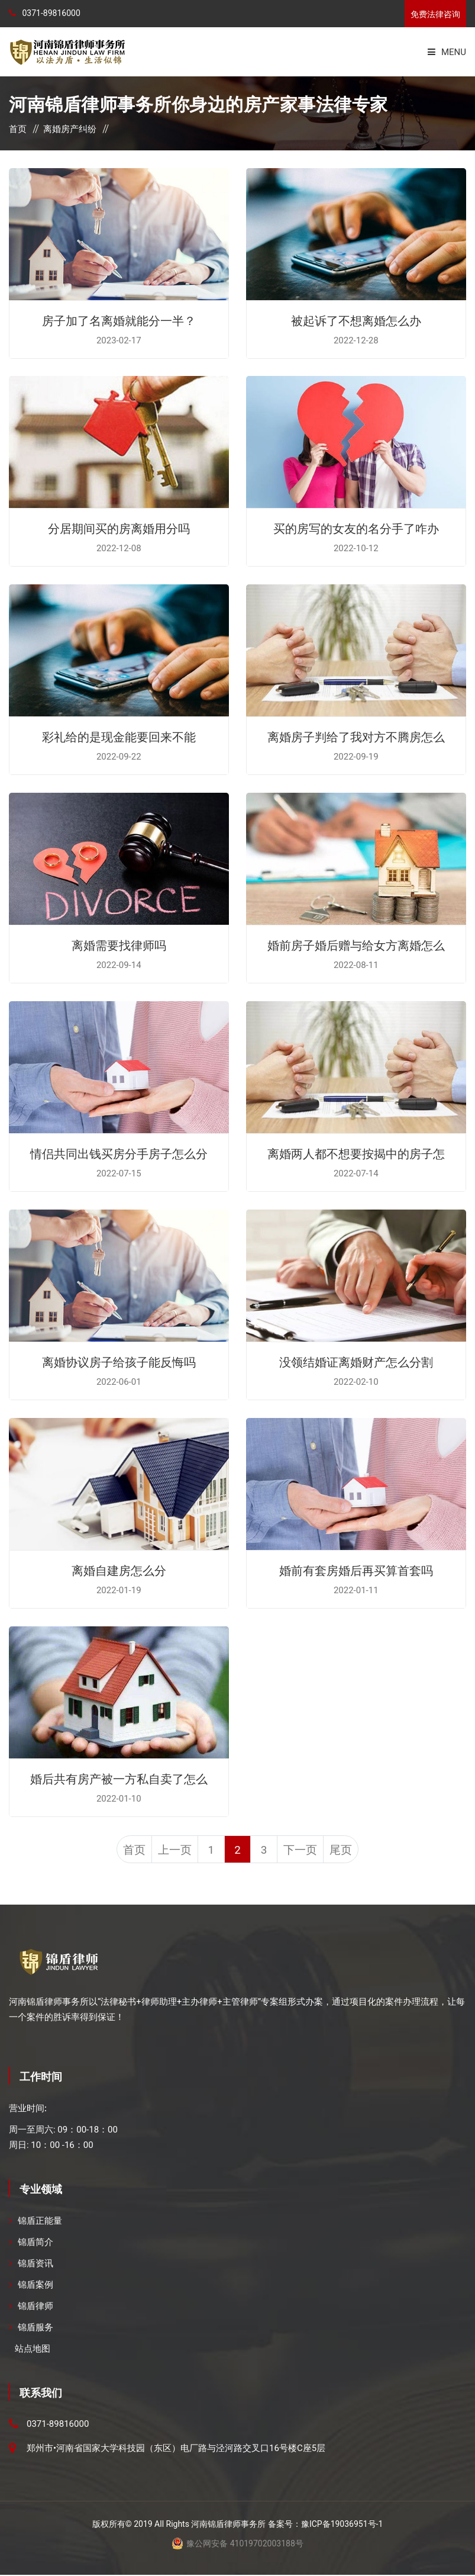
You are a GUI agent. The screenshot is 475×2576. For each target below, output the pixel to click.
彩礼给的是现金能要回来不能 (119, 736)
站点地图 (32, 2350)
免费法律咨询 (435, 14)
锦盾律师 (35, 2307)
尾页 (347, 1851)
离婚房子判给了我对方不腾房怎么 (356, 736)
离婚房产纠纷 (69, 129)
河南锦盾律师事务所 (228, 2525)
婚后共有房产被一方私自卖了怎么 (119, 1778)
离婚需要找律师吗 (119, 944)
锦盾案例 (35, 2286)
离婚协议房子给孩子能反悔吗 (119, 1361)
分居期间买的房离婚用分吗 (119, 527)
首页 (18, 129)
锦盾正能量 (40, 2222)
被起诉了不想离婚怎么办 (356, 320)
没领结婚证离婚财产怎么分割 (356, 1361)
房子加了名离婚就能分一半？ (119, 320)
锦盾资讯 (35, 2264)
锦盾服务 (35, 2328)
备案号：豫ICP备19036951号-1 (325, 2525)
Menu (447, 52)
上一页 (170, 1851)
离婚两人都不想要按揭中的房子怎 (356, 1153)
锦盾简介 (35, 2243)
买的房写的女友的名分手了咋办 (356, 527)
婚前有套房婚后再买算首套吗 (356, 1569)
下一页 (305, 1851)
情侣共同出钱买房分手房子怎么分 (119, 1153)
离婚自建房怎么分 (119, 1569)
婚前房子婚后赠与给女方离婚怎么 (356, 944)
